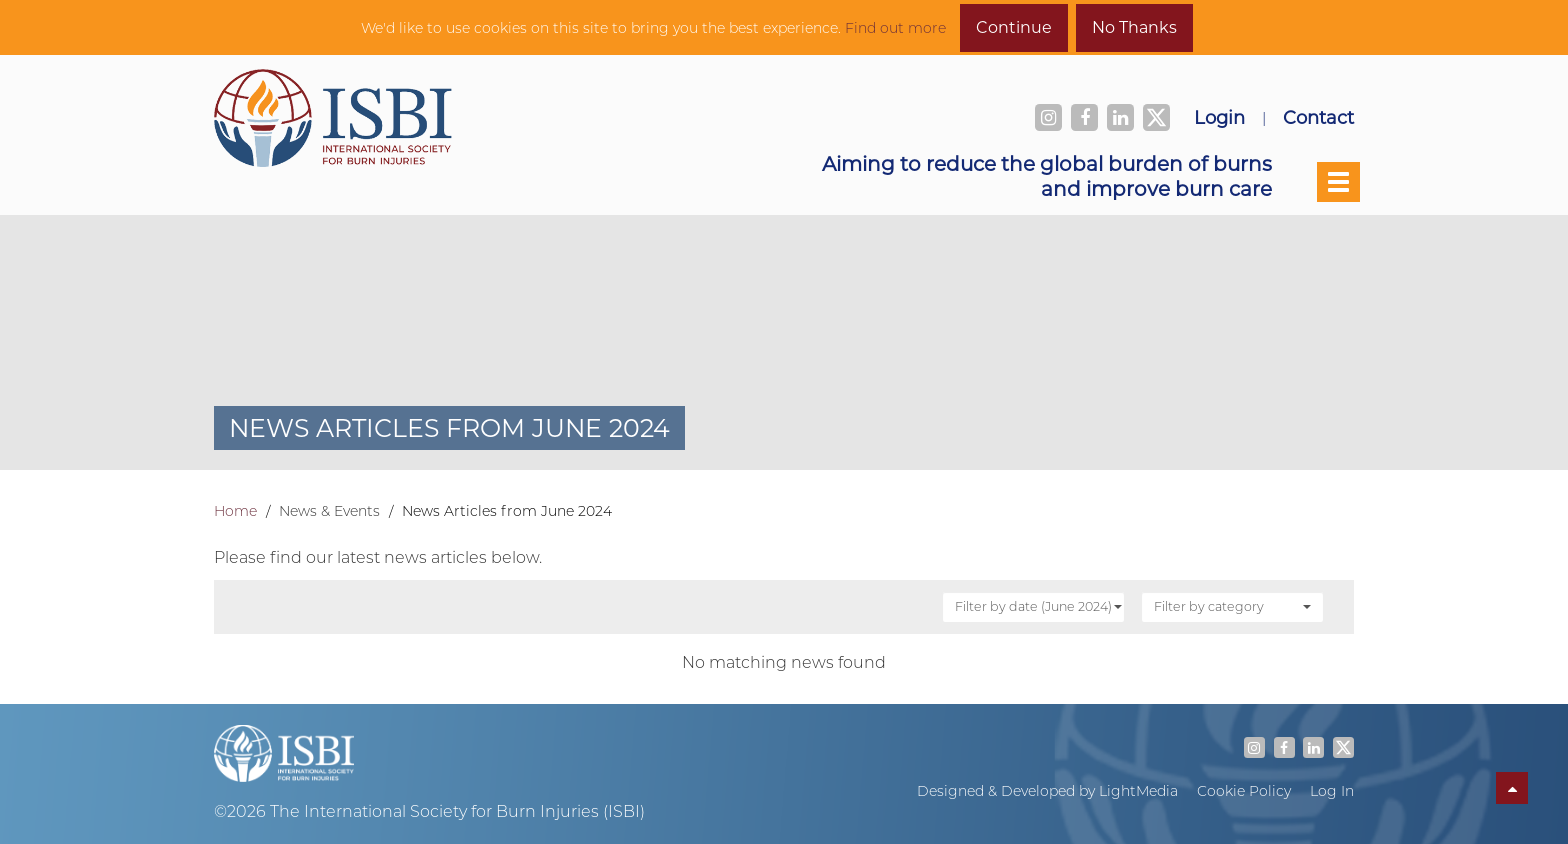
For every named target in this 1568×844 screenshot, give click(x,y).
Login (1219, 117)
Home (235, 511)
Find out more (895, 28)
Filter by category (1232, 606)
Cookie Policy (1244, 791)
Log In (1332, 791)
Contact (1318, 117)
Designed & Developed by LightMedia (1047, 791)
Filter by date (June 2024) (1038, 606)
